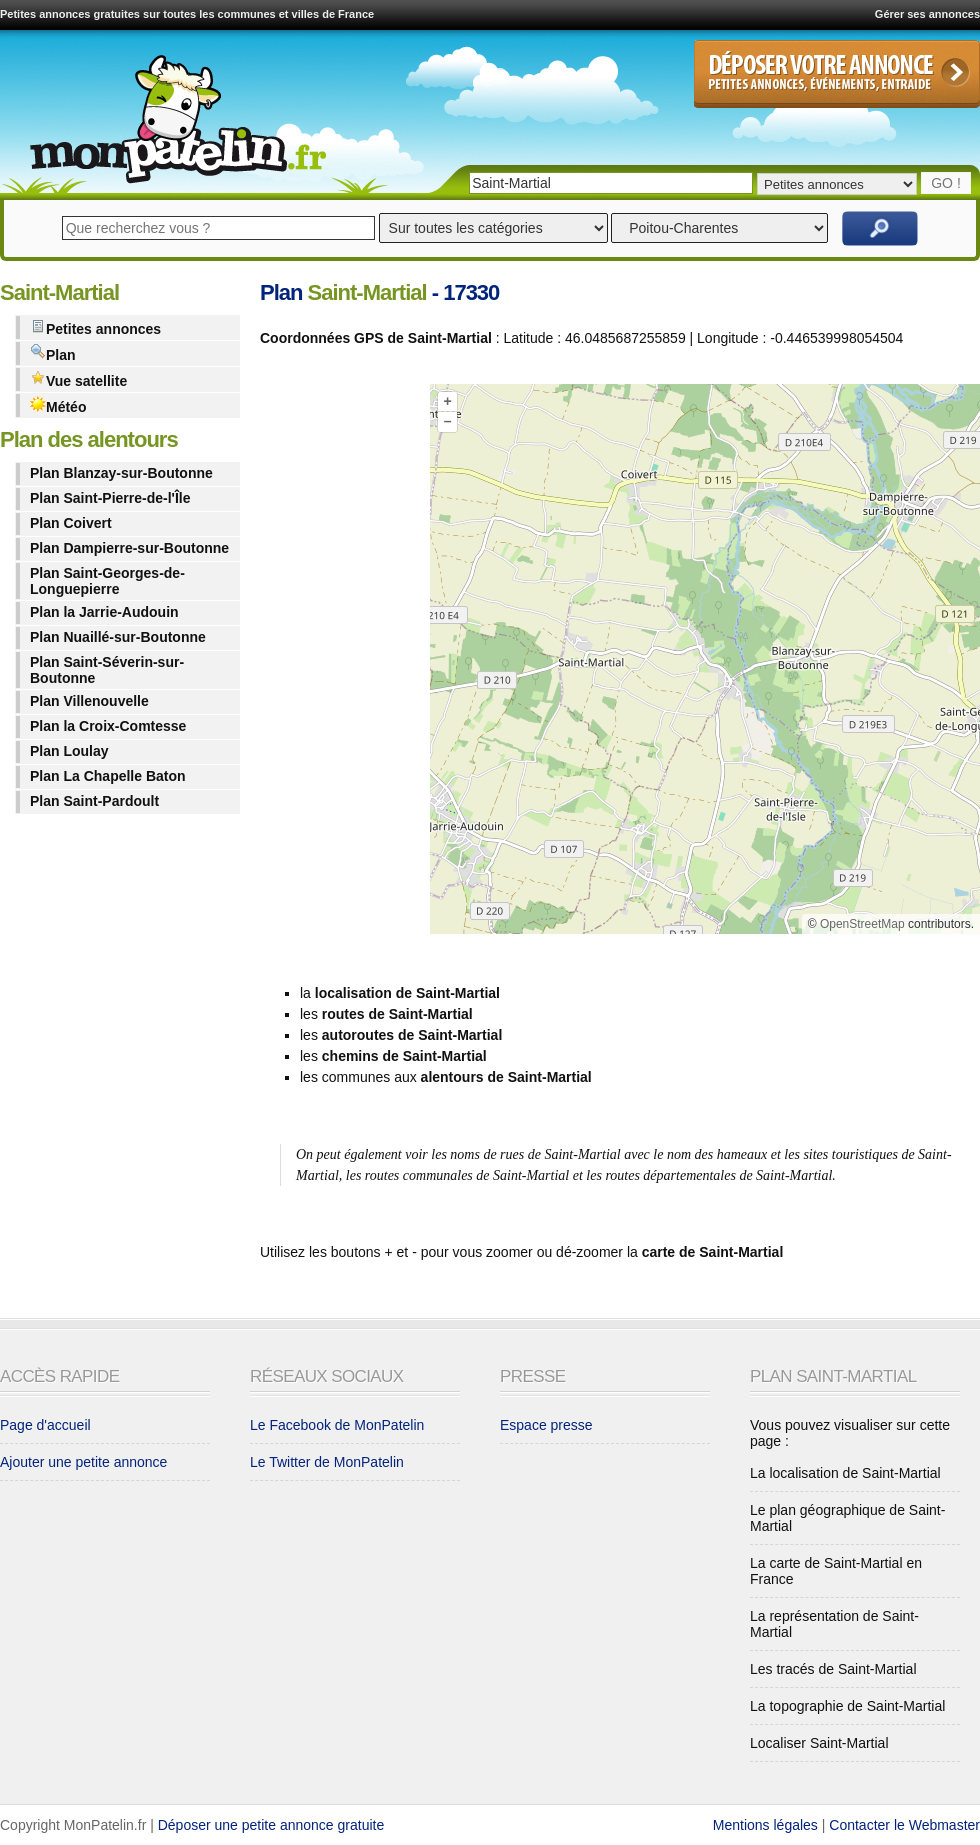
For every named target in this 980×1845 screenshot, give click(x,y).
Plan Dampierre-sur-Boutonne (129, 548)
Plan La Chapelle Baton (108, 776)
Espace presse (546, 1425)
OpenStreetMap (862, 924)
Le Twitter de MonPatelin (327, 1462)
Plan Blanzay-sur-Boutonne (121, 473)
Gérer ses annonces (927, 14)
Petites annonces (95, 327)
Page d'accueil (45, 1425)
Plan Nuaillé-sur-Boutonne (118, 637)
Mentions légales (765, 1825)
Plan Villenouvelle (89, 701)
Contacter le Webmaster (904, 1825)
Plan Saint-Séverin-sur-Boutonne (107, 670)
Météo (58, 405)
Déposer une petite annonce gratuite (271, 1825)
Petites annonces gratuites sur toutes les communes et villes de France (187, 14)
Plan (53, 353)
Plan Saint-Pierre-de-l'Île (110, 498)
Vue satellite (78, 379)
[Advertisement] (340, 663)
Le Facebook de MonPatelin (337, 1425)
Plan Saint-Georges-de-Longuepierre (107, 581)
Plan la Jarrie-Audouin (104, 612)
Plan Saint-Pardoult (94, 801)
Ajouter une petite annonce (83, 1462)
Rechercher (880, 228)
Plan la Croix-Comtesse (108, 726)
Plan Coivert (71, 523)
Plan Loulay (69, 751)
